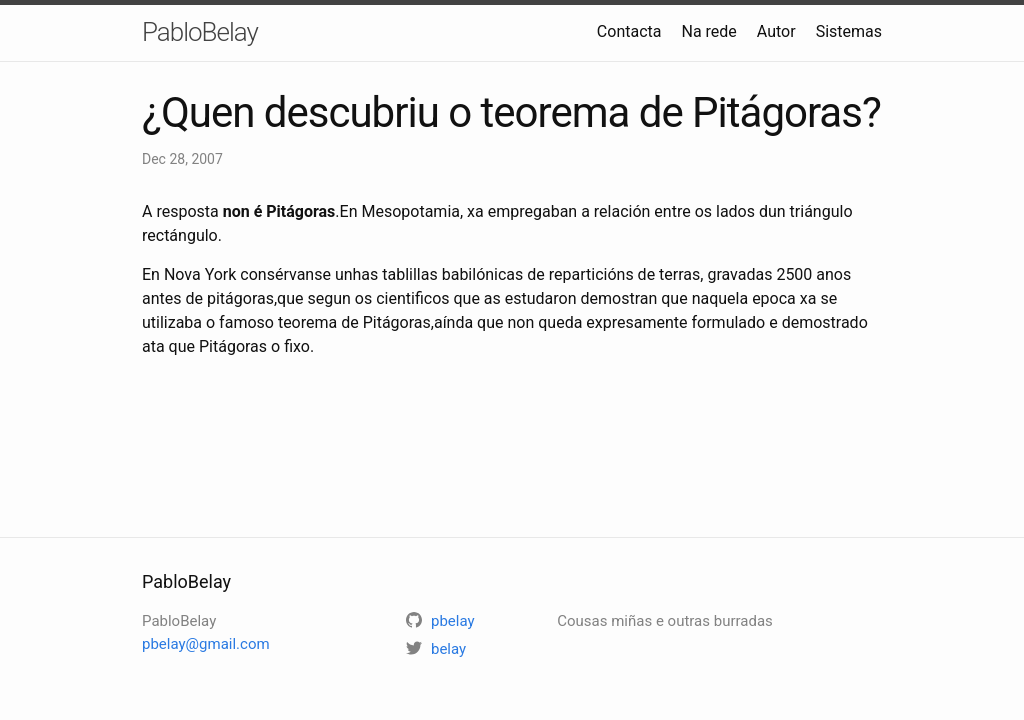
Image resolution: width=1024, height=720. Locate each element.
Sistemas (849, 31)
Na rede (708, 31)
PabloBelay (200, 32)
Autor (776, 31)
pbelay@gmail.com (206, 644)
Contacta (629, 31)
